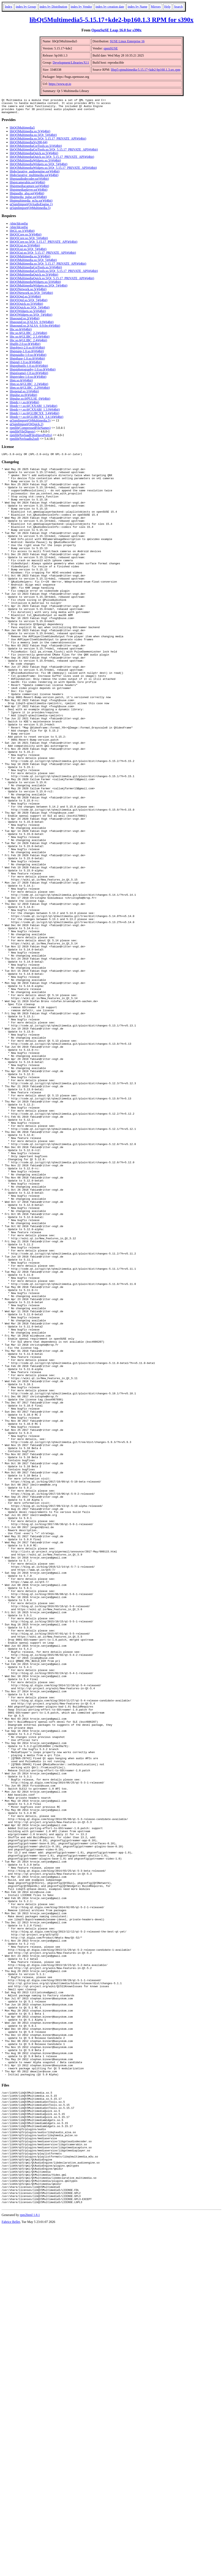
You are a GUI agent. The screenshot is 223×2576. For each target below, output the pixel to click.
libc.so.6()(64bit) (21, 332)
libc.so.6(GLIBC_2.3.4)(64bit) (29, 339)
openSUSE (110, 48)
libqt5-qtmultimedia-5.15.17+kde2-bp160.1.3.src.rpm (145, 69)
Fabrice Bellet (11, 2571)
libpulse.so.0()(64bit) (23, 398)
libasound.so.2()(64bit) (24, 321)
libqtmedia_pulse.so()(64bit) (28, 200)
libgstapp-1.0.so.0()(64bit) (27, 354)
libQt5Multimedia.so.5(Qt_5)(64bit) (33, 138)
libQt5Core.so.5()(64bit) (25, 237)
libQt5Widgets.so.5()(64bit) (28, 314)
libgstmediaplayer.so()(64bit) (28, 192)
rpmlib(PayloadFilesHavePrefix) (31, 438)
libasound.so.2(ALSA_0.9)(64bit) (31, 325)
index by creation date (109, 6)
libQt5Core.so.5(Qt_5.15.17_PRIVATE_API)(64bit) (43, 244)
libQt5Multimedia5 (22, 130)
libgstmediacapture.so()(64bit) (29, 189)
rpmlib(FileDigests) (22, 434)
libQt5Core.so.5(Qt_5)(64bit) (29, 241)
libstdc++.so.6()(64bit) (24, 405)
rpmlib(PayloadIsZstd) (24, 441)
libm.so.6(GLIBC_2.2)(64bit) (29, 387)
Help (167, 6)
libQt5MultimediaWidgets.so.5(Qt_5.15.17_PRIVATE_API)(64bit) (53, 170)
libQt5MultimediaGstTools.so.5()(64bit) (36, 149)
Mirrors (156, 6)
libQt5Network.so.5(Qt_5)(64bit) (31, 296)
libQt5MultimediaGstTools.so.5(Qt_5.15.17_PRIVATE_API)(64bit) (54, 152)
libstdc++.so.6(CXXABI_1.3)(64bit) (33, 409)
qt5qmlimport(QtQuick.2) (26, 427)
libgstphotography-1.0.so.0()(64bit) (32, 372)
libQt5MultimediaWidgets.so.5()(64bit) (35, 163)
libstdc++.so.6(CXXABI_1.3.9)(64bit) (35, 412)
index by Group (26, 6)
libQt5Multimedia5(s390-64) (28, 145)
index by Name (137, 6)
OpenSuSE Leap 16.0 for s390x (116, 30)
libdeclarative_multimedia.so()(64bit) (34, 178)
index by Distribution (53, 6)
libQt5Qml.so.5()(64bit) (25, 299)
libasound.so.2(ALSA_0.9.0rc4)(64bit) (35, 328)
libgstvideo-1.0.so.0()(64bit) (28, 379)
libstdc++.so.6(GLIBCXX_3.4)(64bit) (34, 416)
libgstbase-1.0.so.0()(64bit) (27, 361)
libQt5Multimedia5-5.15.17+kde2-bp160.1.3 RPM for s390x (112, 19)
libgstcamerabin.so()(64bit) (27, 185)
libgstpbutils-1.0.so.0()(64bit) (29, 369)
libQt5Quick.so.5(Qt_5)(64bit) (29, 310)
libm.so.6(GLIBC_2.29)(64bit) (30, 390)
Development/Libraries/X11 (71, 62)
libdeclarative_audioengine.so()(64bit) (35, 174)
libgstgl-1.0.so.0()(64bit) (26, 365)
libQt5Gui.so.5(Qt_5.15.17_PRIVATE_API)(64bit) (43, 255)
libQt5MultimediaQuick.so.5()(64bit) (34, 156)
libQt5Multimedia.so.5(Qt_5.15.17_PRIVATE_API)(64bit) (48, 141)
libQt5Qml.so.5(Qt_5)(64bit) (28, 303)
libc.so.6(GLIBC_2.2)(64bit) (28, 336)
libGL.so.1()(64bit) (22, 234)
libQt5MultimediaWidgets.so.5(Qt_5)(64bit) (38, 167)
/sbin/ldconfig (19, 226)
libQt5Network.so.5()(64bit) (28, 292)
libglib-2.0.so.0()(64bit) (25, 347)
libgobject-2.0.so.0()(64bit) (27, 350)
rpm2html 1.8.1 (30, 2564)
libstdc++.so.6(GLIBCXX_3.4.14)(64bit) (36, 420)
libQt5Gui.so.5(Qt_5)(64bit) (28, 252)
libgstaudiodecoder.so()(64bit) (29, 181)
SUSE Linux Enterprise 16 (127, 41)
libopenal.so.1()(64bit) (24, 394)
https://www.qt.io (60, 84)
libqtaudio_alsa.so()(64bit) (27, 196)
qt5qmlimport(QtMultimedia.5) (30, 211)
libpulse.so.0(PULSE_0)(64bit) (30, 401)
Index (8, 6)
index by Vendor (81, 6)
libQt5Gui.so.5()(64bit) (25, 248)
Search (178, 6)
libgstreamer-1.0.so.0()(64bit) (29, 376)
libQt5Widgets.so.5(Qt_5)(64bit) (31, 317)
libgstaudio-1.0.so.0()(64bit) (28, 358)
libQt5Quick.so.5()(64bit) (26, 306)
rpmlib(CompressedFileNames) (30, 431)
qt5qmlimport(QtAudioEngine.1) (31, 207)
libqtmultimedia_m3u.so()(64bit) (31, 203)
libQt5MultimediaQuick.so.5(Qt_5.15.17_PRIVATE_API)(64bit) (52, 160)
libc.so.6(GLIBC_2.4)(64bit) (28, 343)
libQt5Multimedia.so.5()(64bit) (30, 134)
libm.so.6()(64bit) (21, 383)
